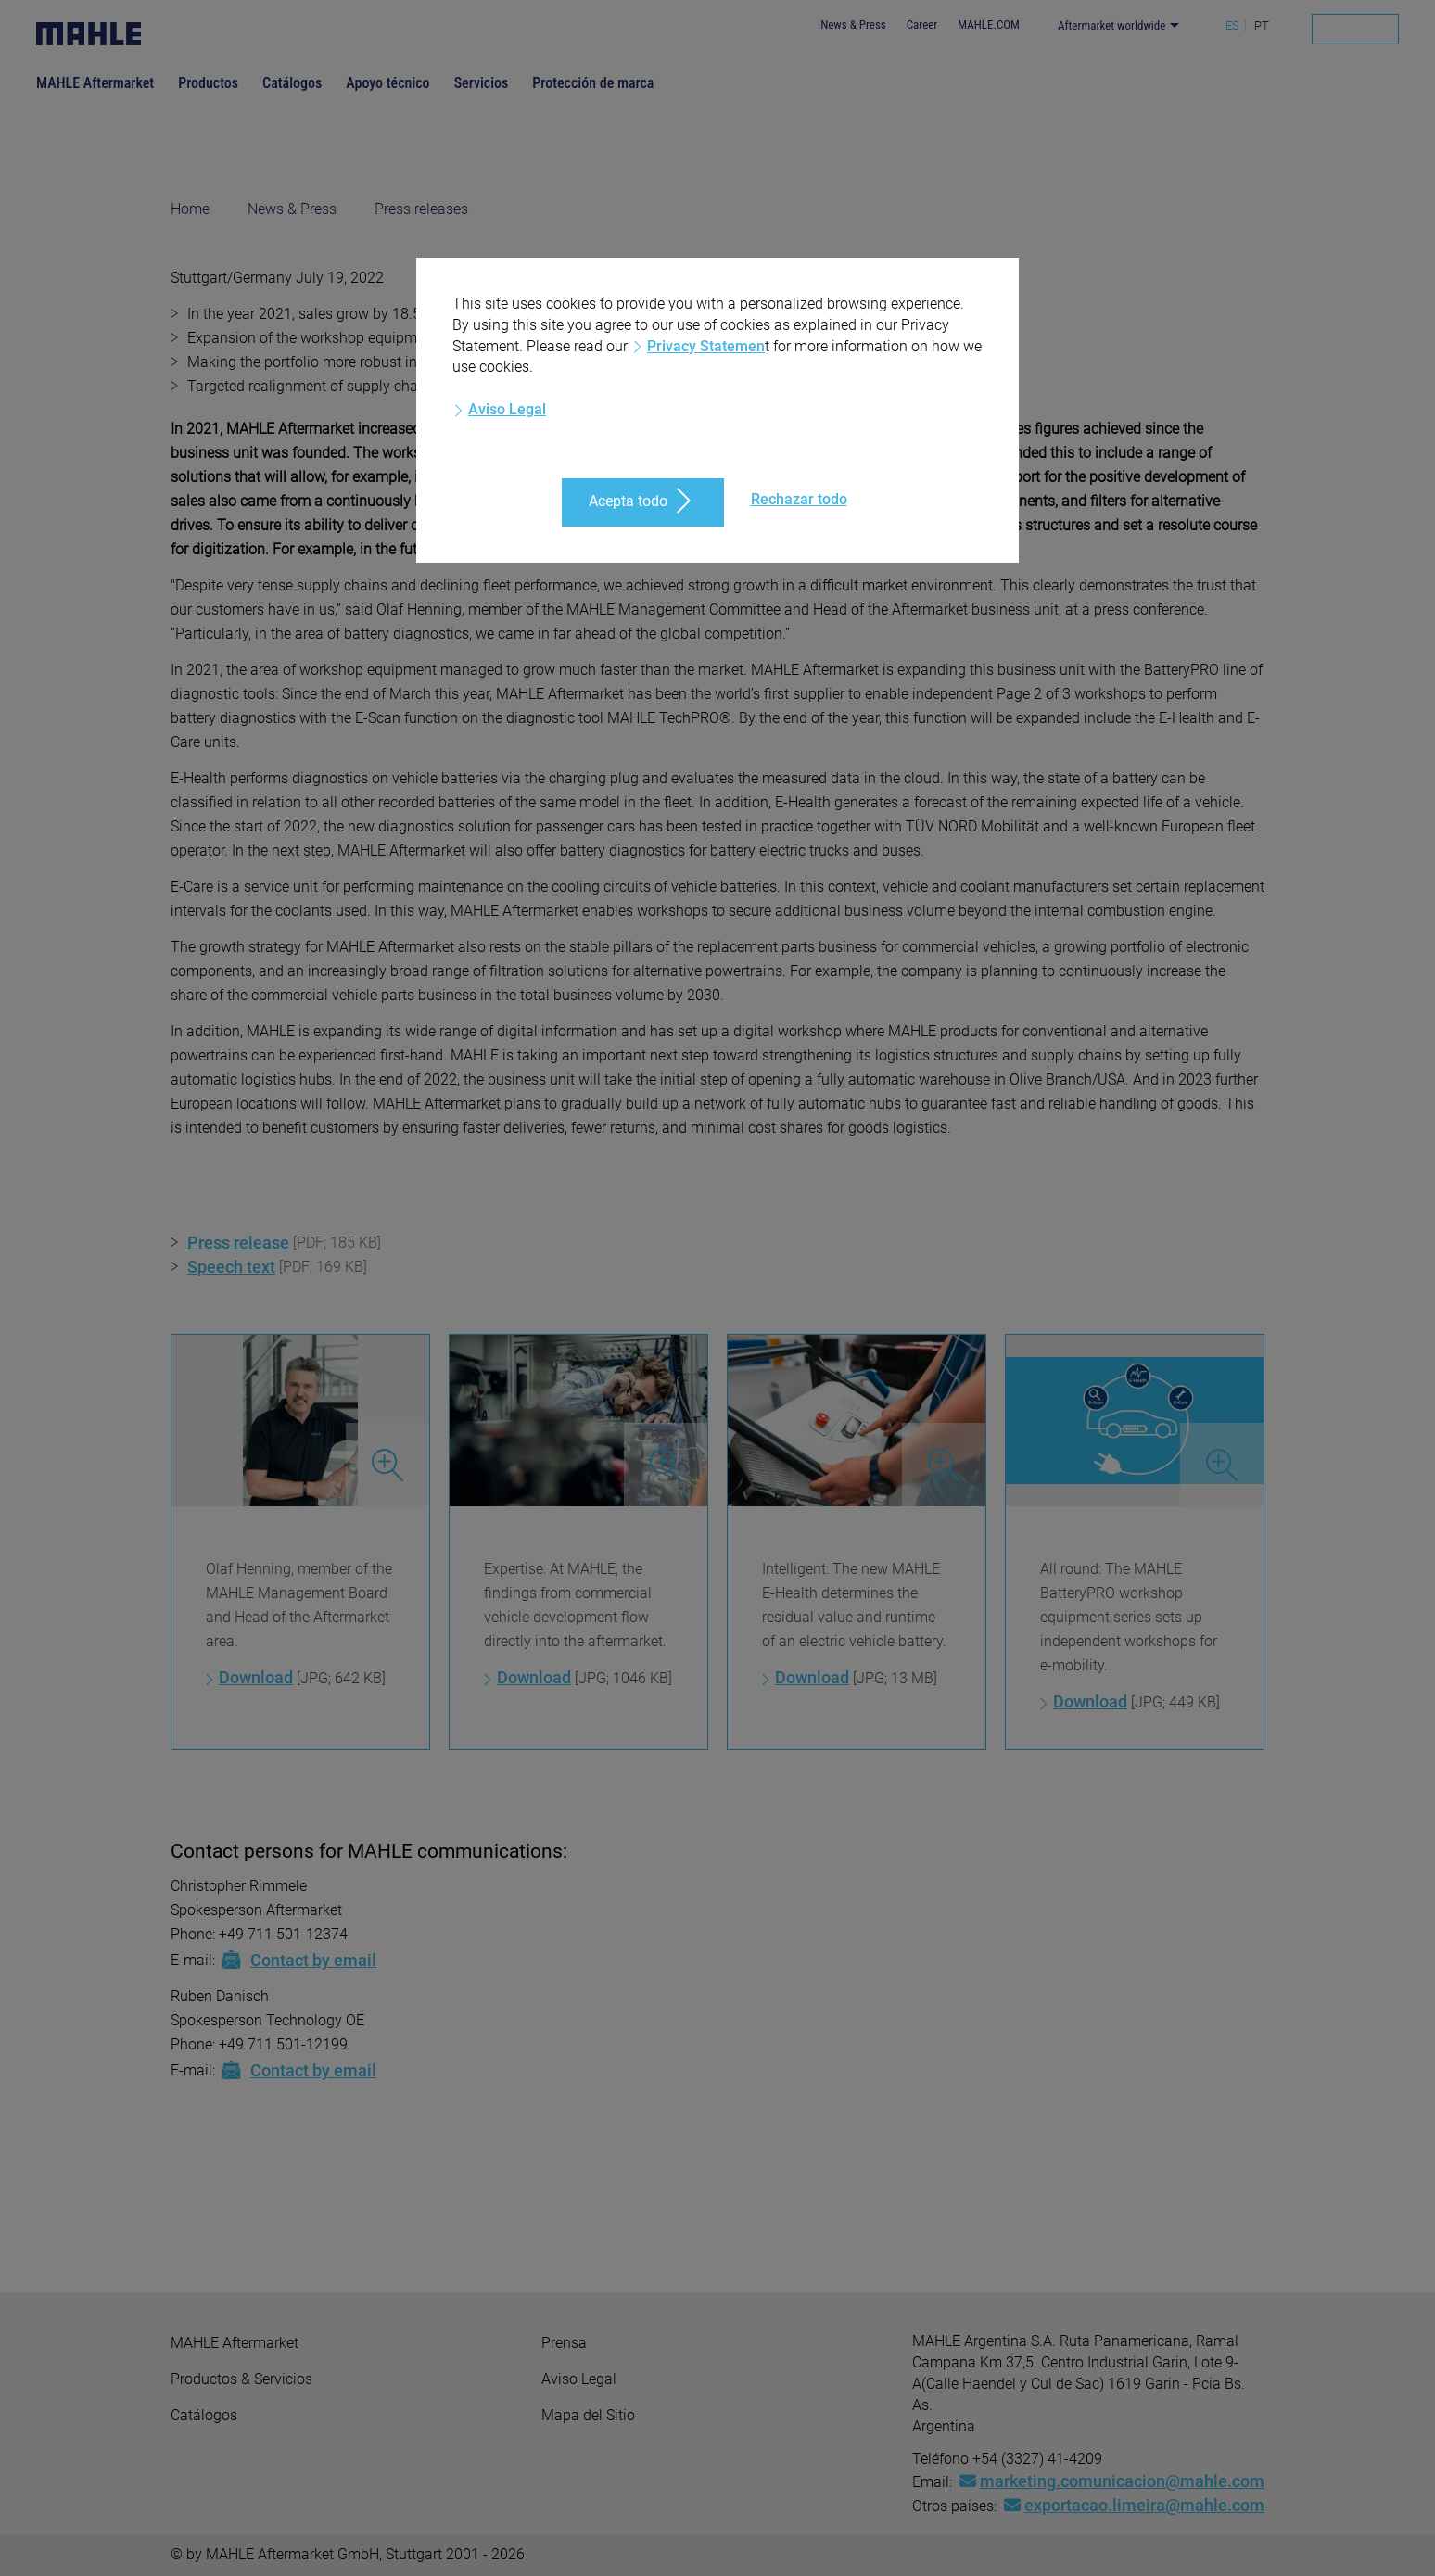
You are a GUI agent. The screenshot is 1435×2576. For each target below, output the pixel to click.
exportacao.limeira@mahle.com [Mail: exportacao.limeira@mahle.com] (1134, 2505)
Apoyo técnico (387, 83)
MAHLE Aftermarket (95, 83)
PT (1261, 25)
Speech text (231, 1266)
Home (190, 209)
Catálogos (292, 83)
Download (256, 1677)
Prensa (564, 2343)
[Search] (1355, 29)
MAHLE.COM (989, 25)
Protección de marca (593, 83)
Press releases (421, 209)
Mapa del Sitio (588, 2415)
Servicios (481, 83)
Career (922, 25)
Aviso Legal (578, 2379)
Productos (208, 83)
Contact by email (297, 1960)
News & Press (853, 25)
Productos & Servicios (241, 2379)
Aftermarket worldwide (1112, 25)
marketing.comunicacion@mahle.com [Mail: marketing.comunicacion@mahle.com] (1111, 2481)
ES (1232, 25)
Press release (238, 1242)
